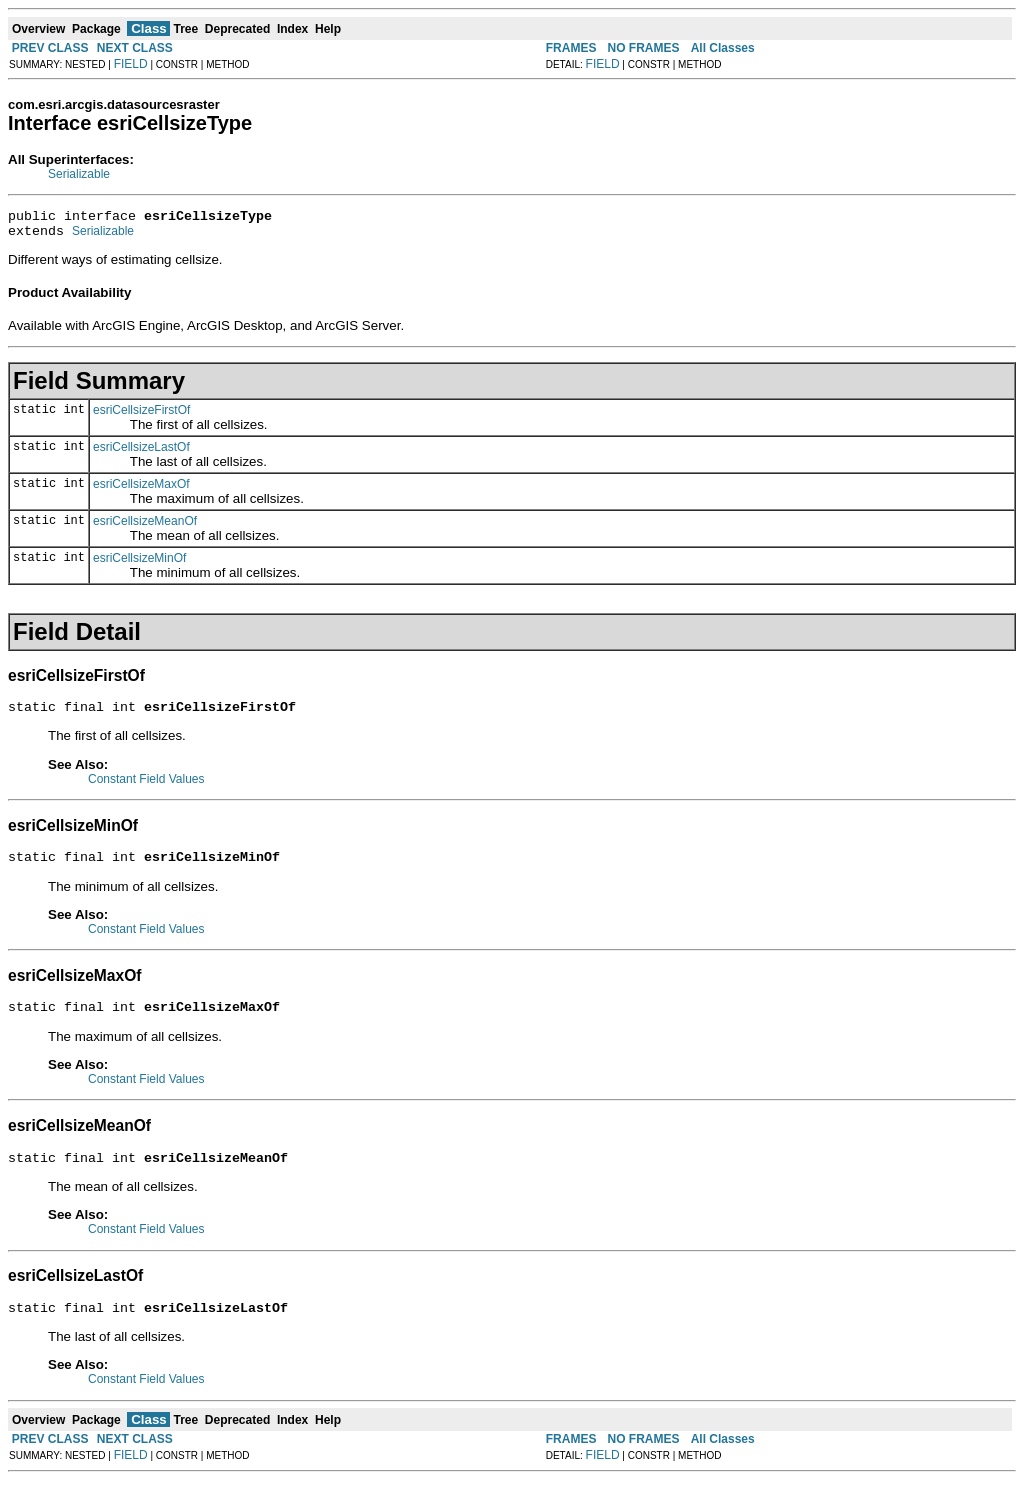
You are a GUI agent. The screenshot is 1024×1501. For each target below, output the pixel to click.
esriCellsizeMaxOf (141, 490)
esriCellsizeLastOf (141, 453)
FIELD (131, 64)
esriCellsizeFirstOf (141, 416)
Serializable (79, 174)
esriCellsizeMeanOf (145, 527)
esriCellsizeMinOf (139, 564)
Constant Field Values (146, 788)
